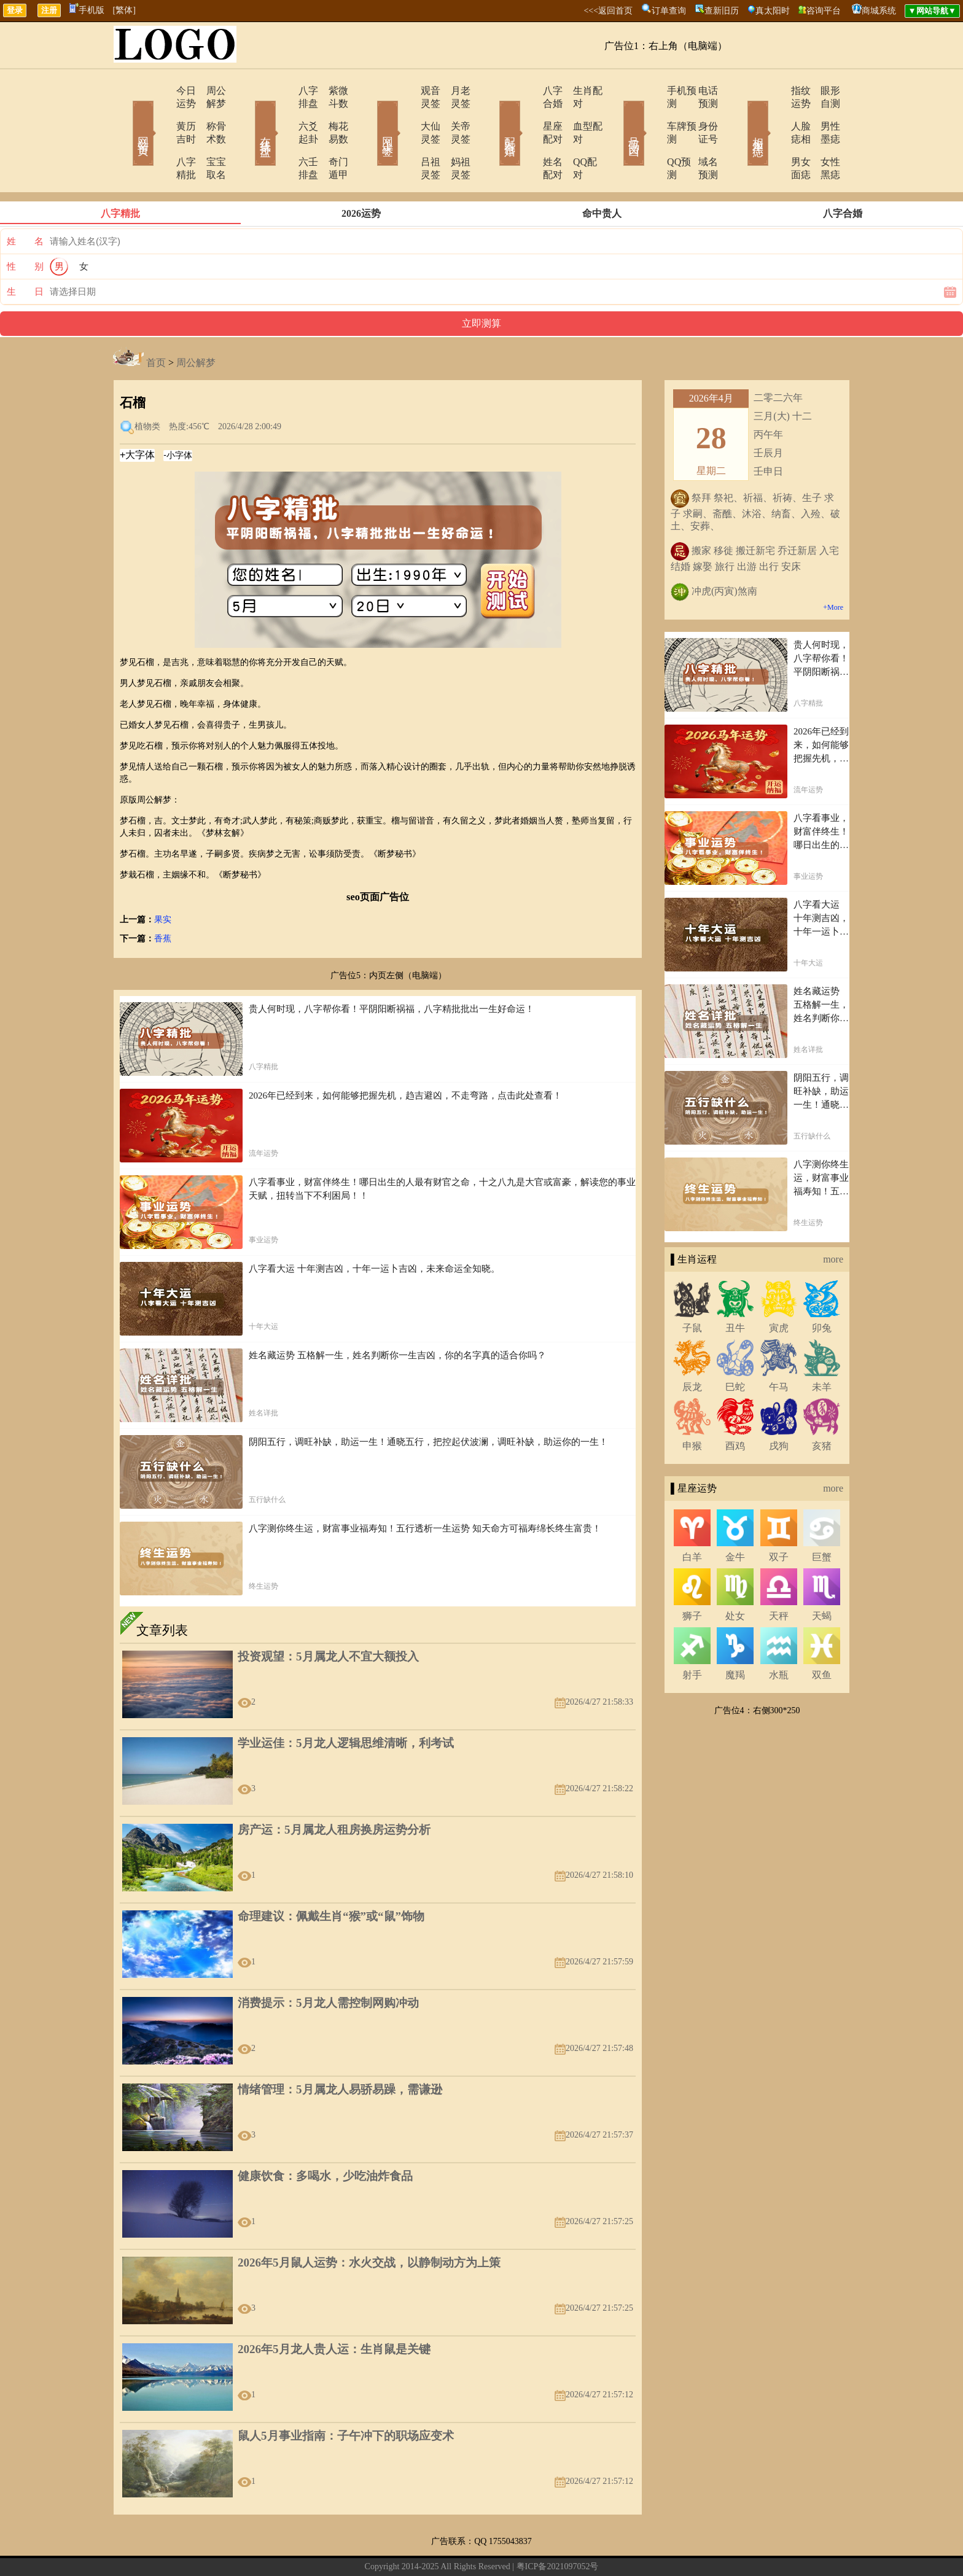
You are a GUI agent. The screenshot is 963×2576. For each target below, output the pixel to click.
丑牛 (735, 1289)
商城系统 (879, 10)
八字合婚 (528, 90)
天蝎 (822, 1577)
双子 (779, 1518)
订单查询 (669, 10)
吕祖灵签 (406, 136)
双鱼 (822, 1636)
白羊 (692, 1518)
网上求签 (371, 115)
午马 (779, 1348)
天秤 (779, 1577)
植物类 (147, 387)
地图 (620, 2547)
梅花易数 (331, 113)
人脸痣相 (774, 113)
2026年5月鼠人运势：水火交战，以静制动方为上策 (369, 2223)
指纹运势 (774, 90)
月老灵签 (454, 90)
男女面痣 (774, 136)
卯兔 (822, 1289)
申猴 (692, 1407)
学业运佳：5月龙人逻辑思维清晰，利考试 (346, 1704)
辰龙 (692, 1348)
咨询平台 (823, 10)
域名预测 (699, 136)
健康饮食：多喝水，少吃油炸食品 (325, 2137)
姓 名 (25, 203)
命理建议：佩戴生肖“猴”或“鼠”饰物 (331, 1877)
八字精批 (160, 136)
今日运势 (160, 90)
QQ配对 (574, 136)
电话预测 (699, 90)
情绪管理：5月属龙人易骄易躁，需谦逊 (340, 2050)
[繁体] (124, 10)
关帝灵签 (454, 113)
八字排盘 (283, 90)
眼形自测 (822, 90)
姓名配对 (528, 136)
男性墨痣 (822, 113)
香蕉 (162, 900)
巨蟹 (822, 1518)
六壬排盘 (283, 136)
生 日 (25, 253)
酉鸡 (735, 1407)
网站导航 (424, 2547)
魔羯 (735, 1636)
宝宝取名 (208, 136)
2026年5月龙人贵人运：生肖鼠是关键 (334, 2310)
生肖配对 (576, 90)
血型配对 (576, 113)
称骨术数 (208, 113)
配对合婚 (494, 115)
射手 (692, 1636)
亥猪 (822, 1407)
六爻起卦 (283, 113)
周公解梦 (208, 90)
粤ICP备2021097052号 (558, 2527)
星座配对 (528, 113)
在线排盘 (248, 115)
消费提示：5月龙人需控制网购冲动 (328, 1964)
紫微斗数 (331, 90)
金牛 (735, 1518)
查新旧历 (721, 10)
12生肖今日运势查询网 (487, 2547)
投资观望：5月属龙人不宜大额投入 (328, 1617)
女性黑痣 (822, 136)
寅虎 (779, 1289)
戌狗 (779, 1407)
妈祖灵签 (454, 136)
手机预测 (651, 90)
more (833, 1220)
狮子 (692, 1577)
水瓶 (779, 1636)
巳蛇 (735, 1348)
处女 (735, 1577)
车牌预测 (651, 113)
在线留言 (388, 2547)
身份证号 (699, 113)
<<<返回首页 (608, 10)
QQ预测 (649, 136)
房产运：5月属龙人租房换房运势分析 (334, 1790)
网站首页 (125, 115)
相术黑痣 (739, 115)
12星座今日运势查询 (570, 2547)
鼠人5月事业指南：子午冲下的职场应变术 (346, 2397)
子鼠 (692, 1289)
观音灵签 (406, 90)
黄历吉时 (160, 113)
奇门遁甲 (331, 136)
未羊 (822, 1348)
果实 (162, 880)
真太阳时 (772, 10)
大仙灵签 (406, 113)
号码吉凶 (616, 115)
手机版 (86, 10)
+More (833, 568)
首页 (156, 324)
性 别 (25, 228)
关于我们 (351, 2547)
